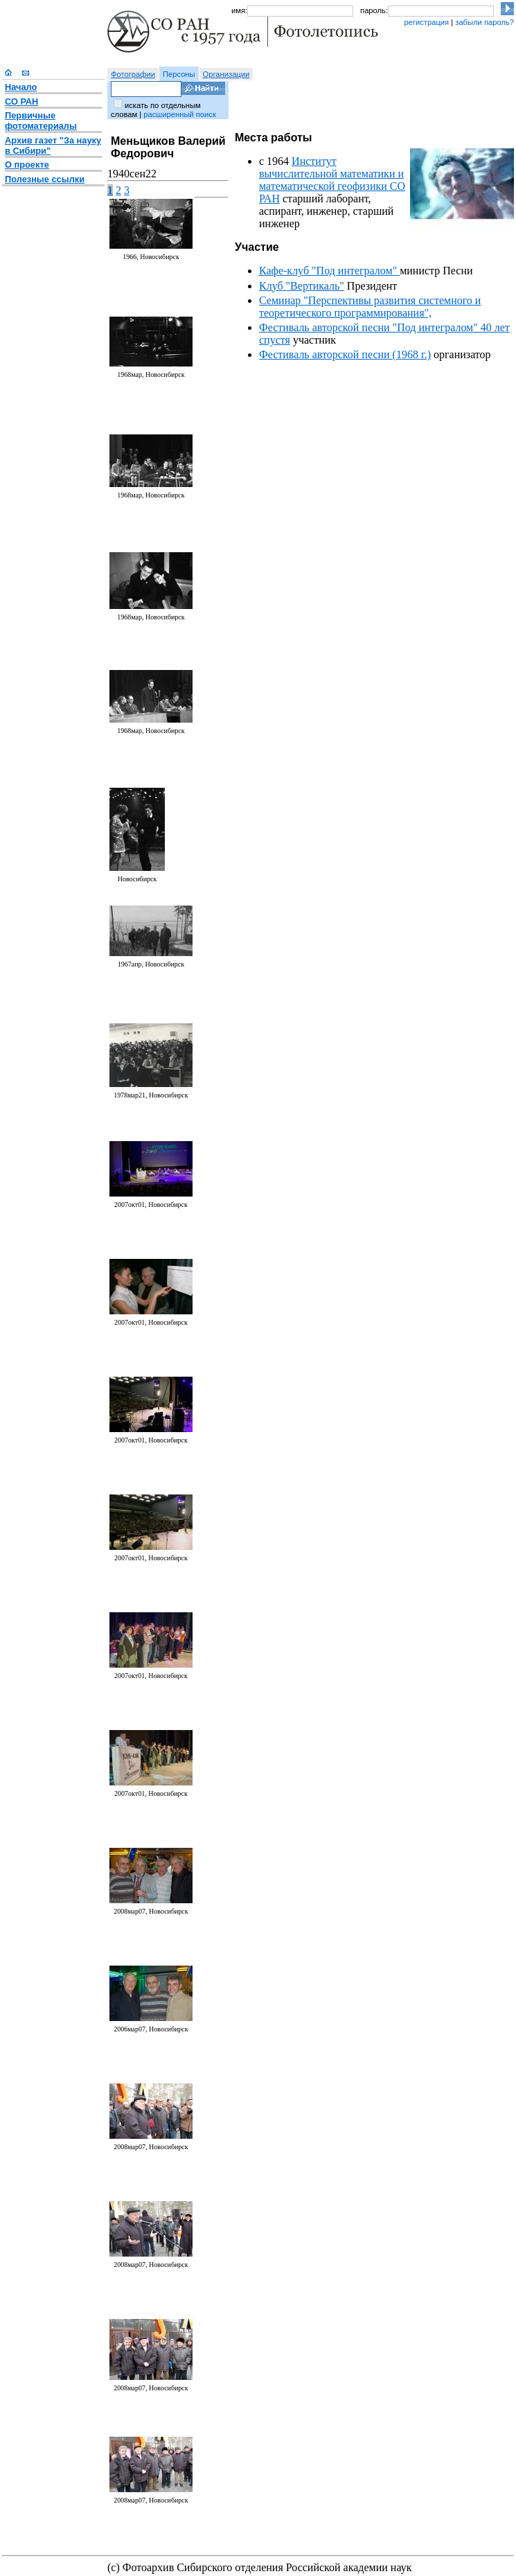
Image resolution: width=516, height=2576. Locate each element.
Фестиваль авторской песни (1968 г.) (345, 354)
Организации (226, 74)
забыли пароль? (484, 22)
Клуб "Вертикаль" (301, 286)
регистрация (426, 22)
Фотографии (133, 74)
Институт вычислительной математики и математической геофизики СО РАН (332, 179)
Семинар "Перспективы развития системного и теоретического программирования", (370, 306)
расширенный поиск (179, 114)
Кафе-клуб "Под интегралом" (329, 270)
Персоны (179, 74)
